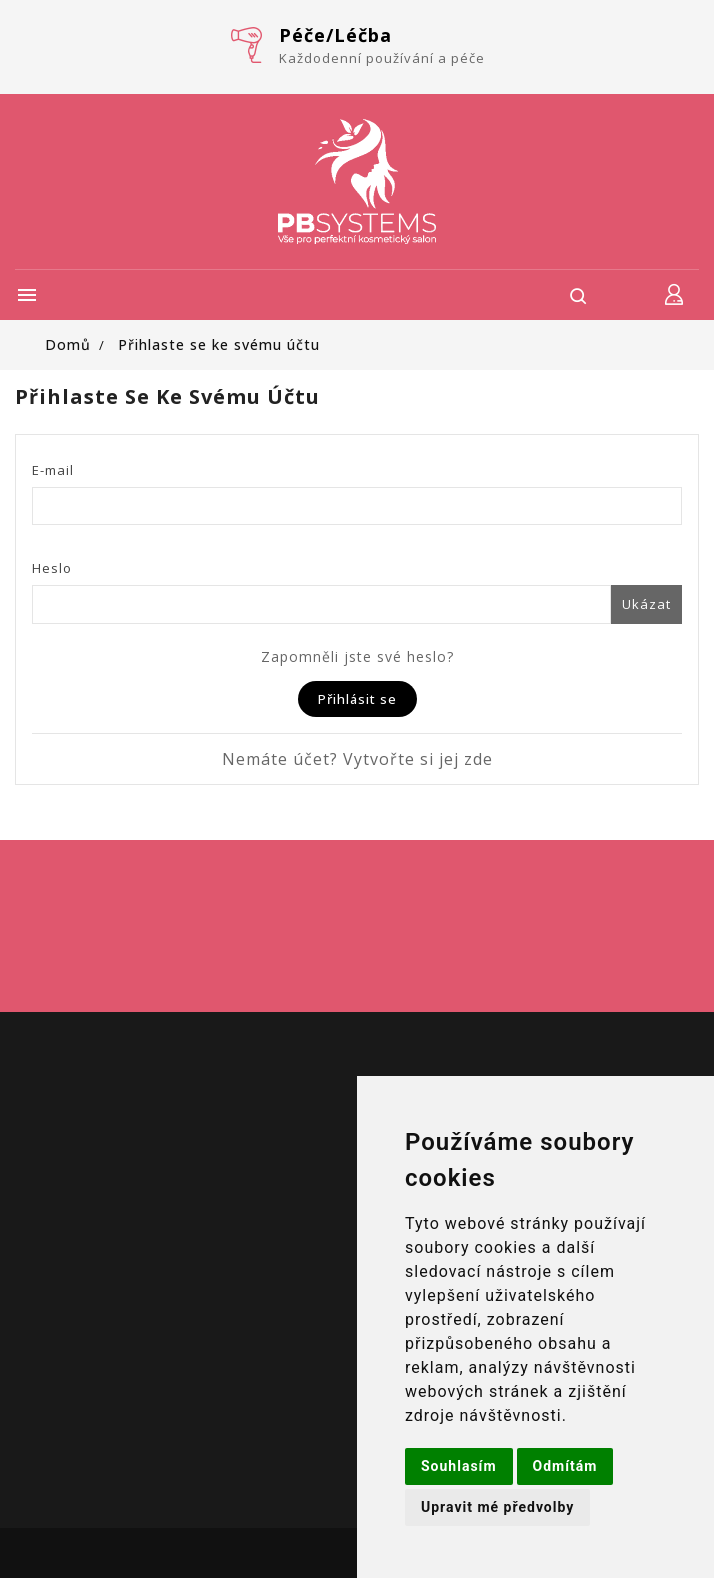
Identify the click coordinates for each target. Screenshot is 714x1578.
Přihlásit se (357, 699)
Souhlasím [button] (459, 1466)
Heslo (52, 568)
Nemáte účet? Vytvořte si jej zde (357, 759)
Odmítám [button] (565, 1466)
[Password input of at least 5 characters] (321, 604)
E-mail (53, 470)
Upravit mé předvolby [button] (497, 1507)
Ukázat (646, 604)
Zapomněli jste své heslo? (357, 656)
